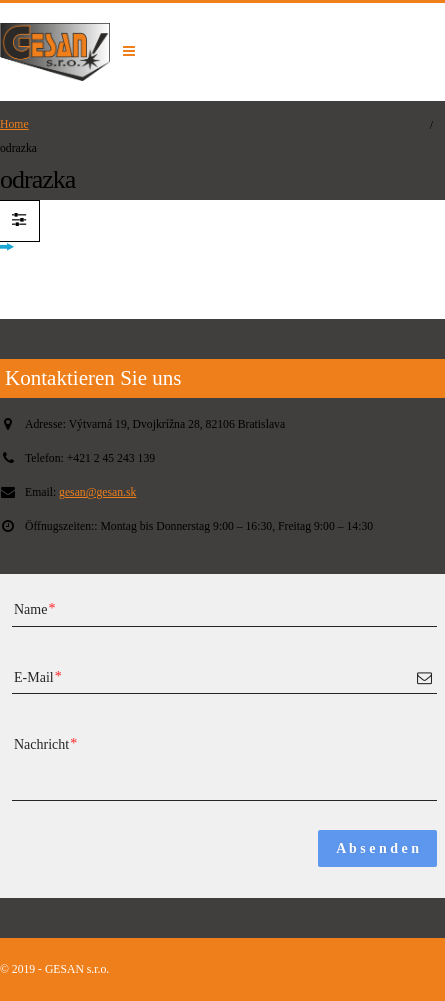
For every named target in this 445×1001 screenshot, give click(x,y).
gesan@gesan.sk (97, 492)
